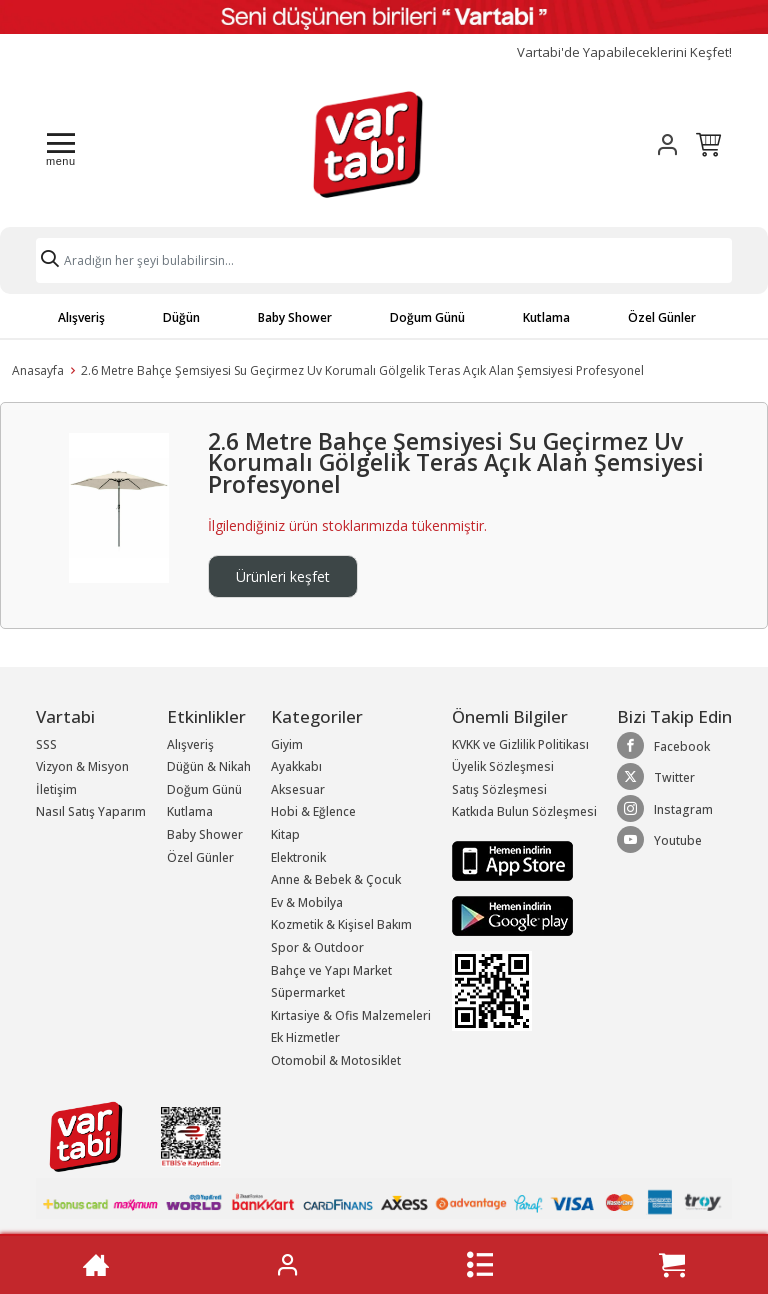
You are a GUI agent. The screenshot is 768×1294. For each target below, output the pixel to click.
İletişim (56, 789)
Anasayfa (38, 370)
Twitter (656, 777)
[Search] (384, 260)
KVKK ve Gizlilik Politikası (520, 744)
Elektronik (298, 857)
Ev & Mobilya (307, 902)
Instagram (665, 809)
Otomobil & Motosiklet (336, 1060)
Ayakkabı (296, 766)
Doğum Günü (427, 317)
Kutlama (546, 317)
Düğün (181, 317)
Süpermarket (308, 992)
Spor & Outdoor (317, 947)
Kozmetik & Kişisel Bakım (341, 924)
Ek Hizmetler (305, 1037)
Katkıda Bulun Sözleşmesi (524, 811)
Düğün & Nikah (209, 766)
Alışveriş (81, 317)
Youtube (659, 840)
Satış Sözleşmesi (499, 789)
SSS (46, 744)
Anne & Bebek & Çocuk (336, 879)
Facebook (663, 746)
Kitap (285, 834)
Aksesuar (298, 789)
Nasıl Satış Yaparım (91, 811)
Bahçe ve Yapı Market (331, 970)
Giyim (287, 744)
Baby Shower (295, 317)
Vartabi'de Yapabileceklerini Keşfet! (624, 52)
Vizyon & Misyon (82, 766)
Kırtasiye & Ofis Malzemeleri (351, 1015)
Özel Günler (662, 317)
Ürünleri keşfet (283, 576)
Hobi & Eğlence (313, 811)
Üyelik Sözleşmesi (503, 766)
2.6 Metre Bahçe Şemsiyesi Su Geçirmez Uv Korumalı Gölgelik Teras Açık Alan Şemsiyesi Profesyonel (362, 370)
